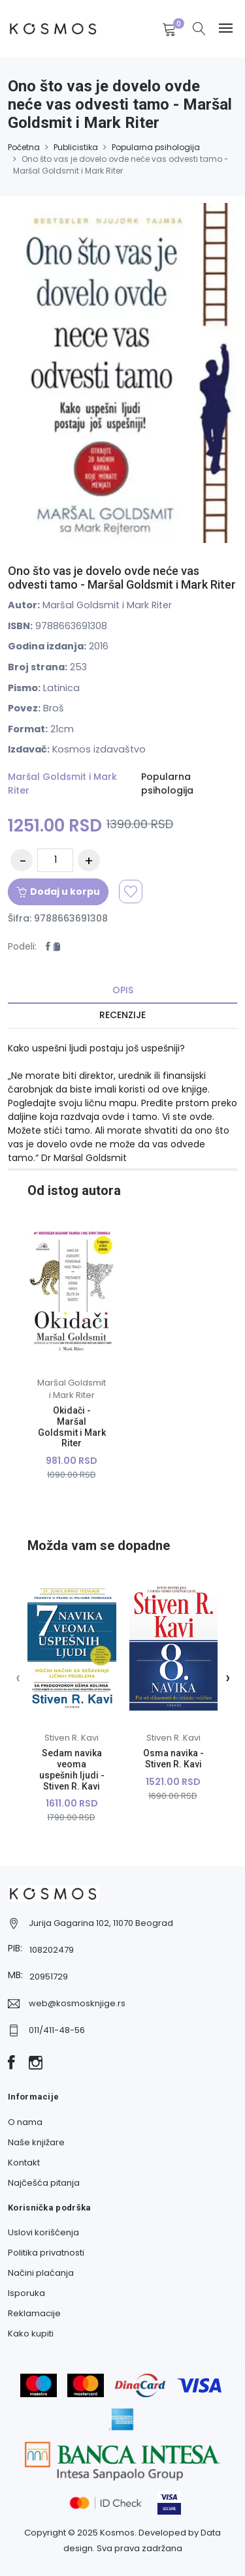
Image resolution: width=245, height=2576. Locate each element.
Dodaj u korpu (58, 891)
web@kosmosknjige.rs (77, 2003)
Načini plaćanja (41, 2273)
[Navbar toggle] (225, 28)
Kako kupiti (31, 2333)
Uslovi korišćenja (43, 2232)
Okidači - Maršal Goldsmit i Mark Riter (72, 1426)
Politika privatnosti (46, 2252)
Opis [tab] (122, 990)
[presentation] (17, 1677)
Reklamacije (34, 2313)
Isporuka (26, 2293)
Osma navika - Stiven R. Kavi (173, 1758)
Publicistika (76, 147)
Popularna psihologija (156, 147)
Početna (24, 147)
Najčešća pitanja (44, 2183)
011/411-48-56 (57, 2030)
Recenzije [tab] (122, 1014)
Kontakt (24, 2162)
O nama (25, 2122)
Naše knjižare (36, 2142)
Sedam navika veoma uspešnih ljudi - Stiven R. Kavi (72, 1769)
